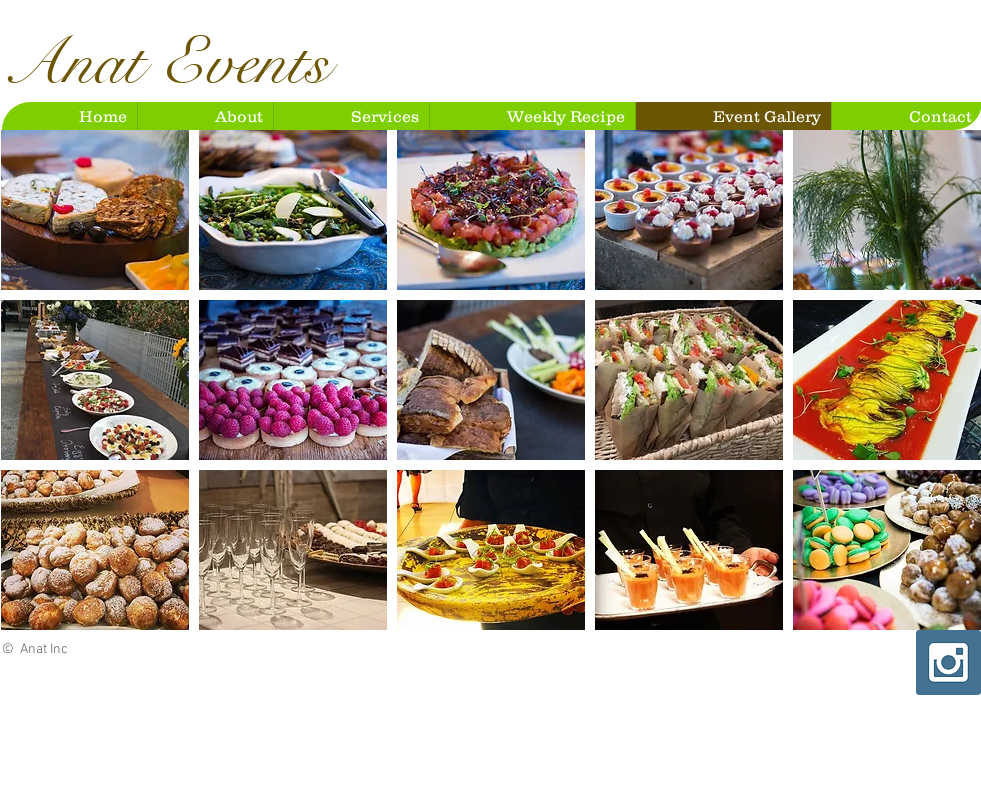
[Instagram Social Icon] (948, 662)
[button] (95, 210)
